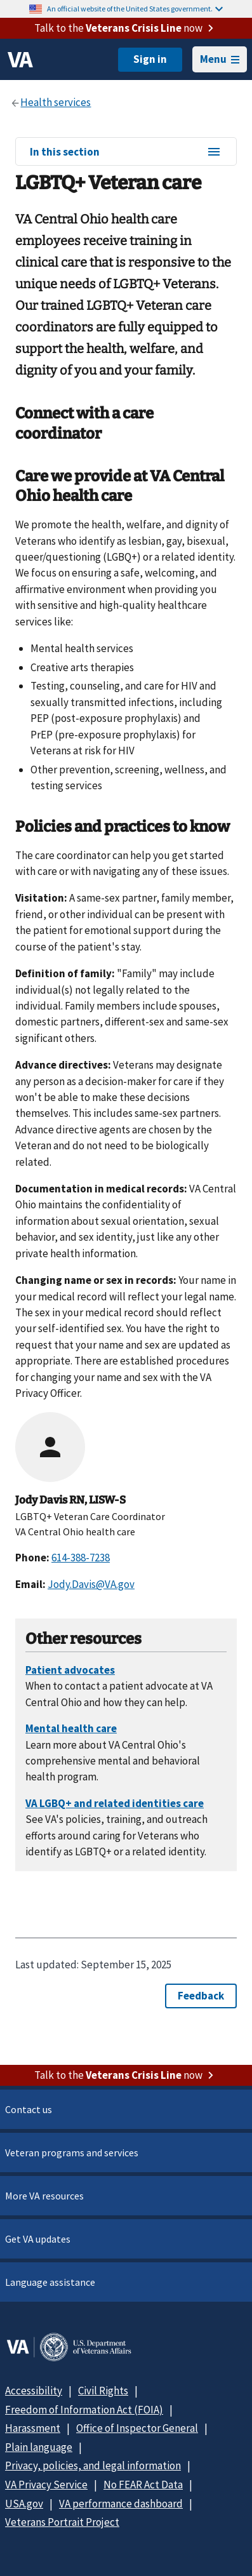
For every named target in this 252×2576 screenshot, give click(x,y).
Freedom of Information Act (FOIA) (84, 2410)
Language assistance (50, 2282)
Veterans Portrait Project (62, 2522)
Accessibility (33, 2391)
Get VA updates (37, 2238)
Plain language (38, 2447)
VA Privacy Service (46, 2485)
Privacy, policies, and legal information (93, 2466)
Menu (219, 59)
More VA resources (44, 2195)
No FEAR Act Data (143, 2485)
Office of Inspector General (137, 2428)
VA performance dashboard (121, 2504)
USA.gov (24, 2504)
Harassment (32, 2428)
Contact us (28, 2109)
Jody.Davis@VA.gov (91, 1584)
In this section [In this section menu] (126, 152)
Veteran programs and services (71, 2152)
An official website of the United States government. (135, 8)
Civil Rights (103, 2391)
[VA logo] (20, 59)
